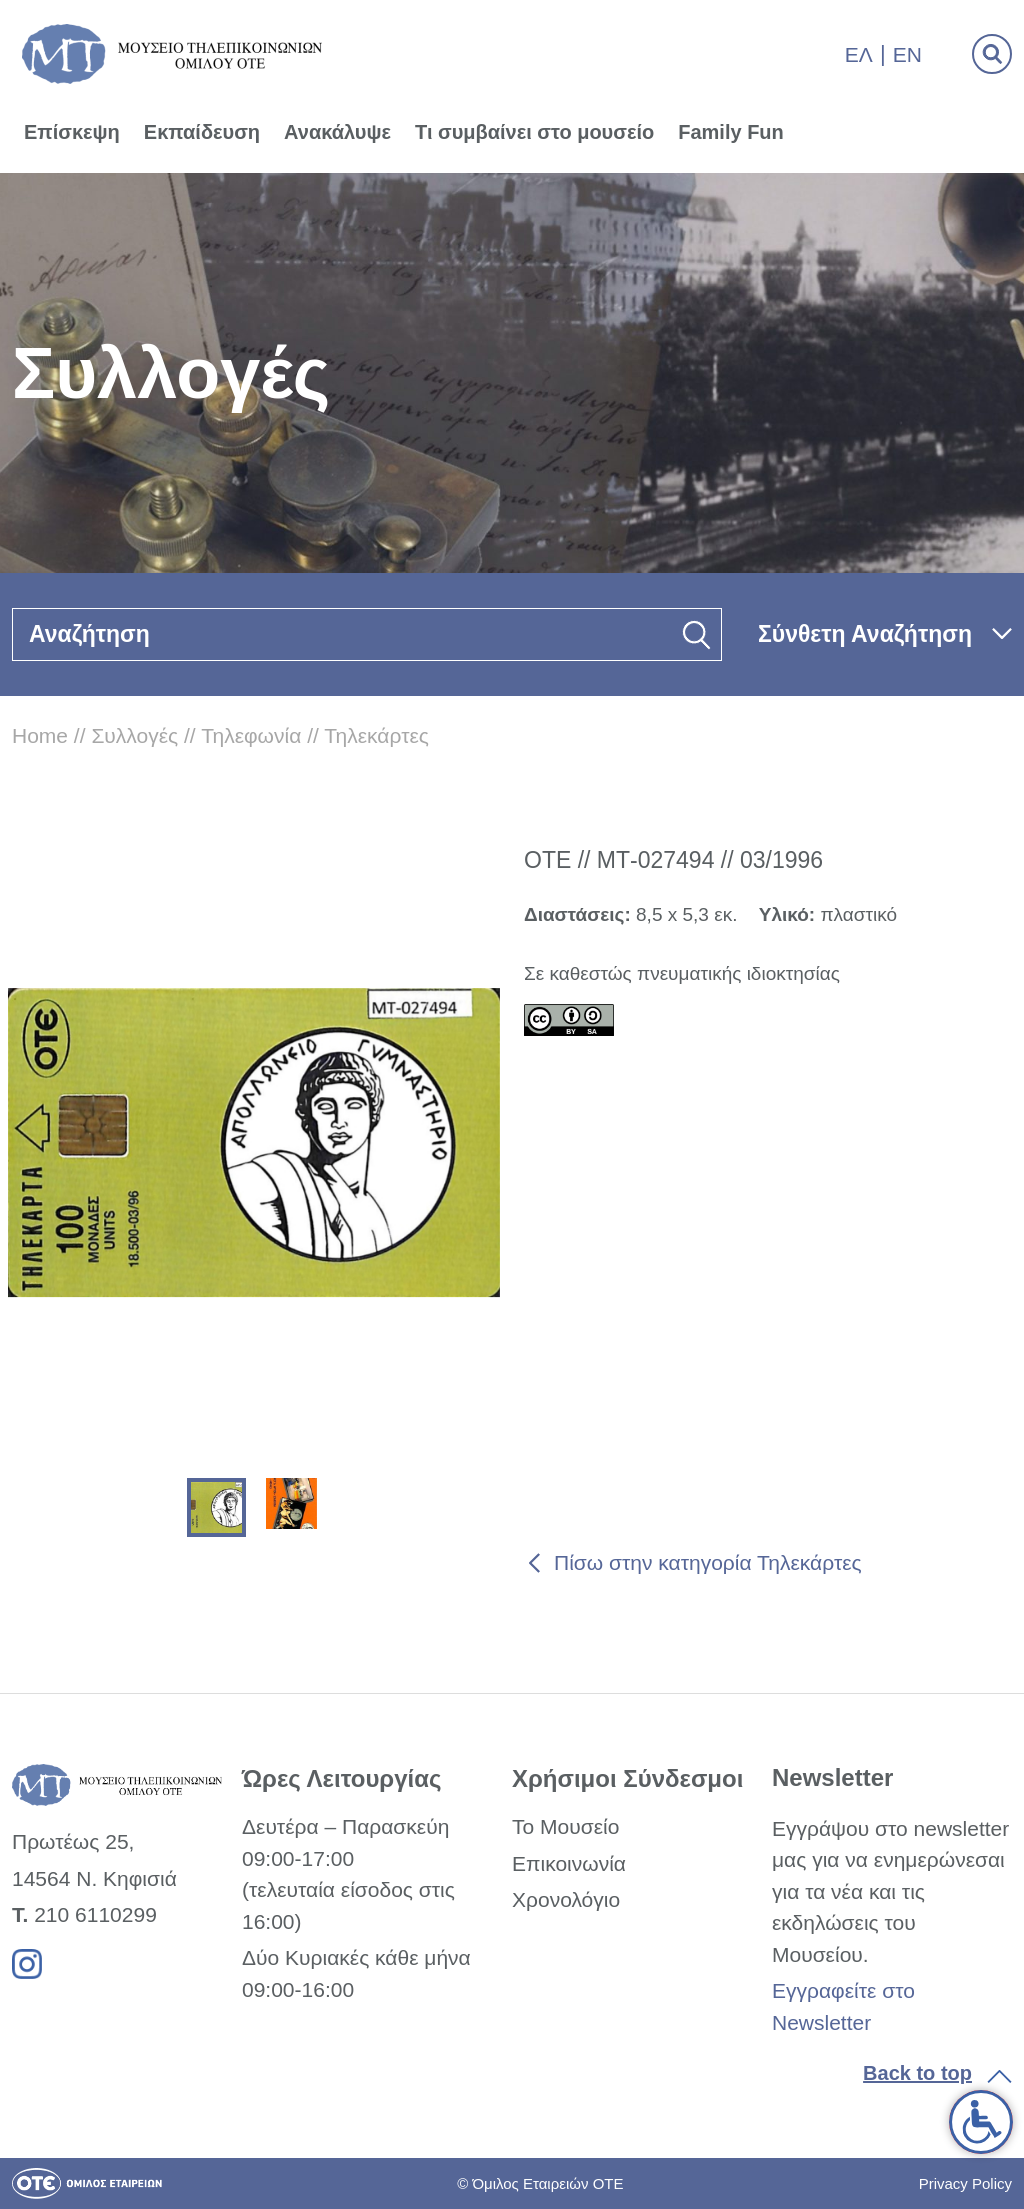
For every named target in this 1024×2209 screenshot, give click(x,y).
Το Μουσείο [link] (565, 1826)
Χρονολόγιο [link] (566, 1899)
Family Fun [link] (731, 132)
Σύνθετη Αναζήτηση (865, 634)
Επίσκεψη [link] (72, 132)
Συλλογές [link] (134, 735)
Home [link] (40, 735)
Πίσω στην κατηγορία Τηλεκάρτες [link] (708, 1562)
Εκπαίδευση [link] (202, 132)
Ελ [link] (859, 54)
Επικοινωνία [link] (569, 1863)
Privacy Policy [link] (965, 2183)
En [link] (907, 54)
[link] (981, 2122)
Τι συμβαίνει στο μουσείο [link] (534, 132)
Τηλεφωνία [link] (251, 735)
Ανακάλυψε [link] (337, 132)
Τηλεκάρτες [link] (376, 735)
